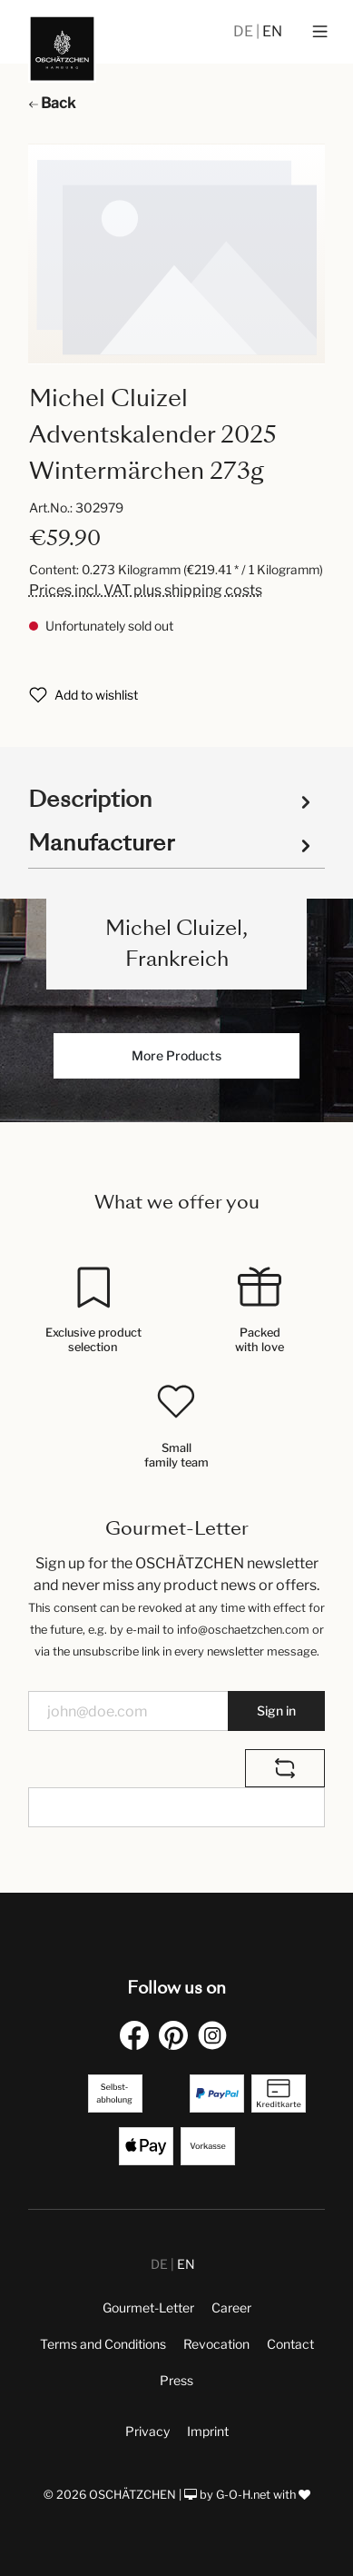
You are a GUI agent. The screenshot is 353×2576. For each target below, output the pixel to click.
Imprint (208, 2431)
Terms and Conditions (103, 2344)
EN (272, 31)
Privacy (147, 2431)
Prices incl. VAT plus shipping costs (145, 590)
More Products (176, 1055)
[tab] (172, 798)
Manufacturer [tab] (172, 843)
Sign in (276, 1710)
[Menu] (320, 32)
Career (231, 2307)
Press (176, 2380)
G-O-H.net (243, 2494)
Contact (290, 2344)
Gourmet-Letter (148, 2307)
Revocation (216, 2344)
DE (244, 31)
